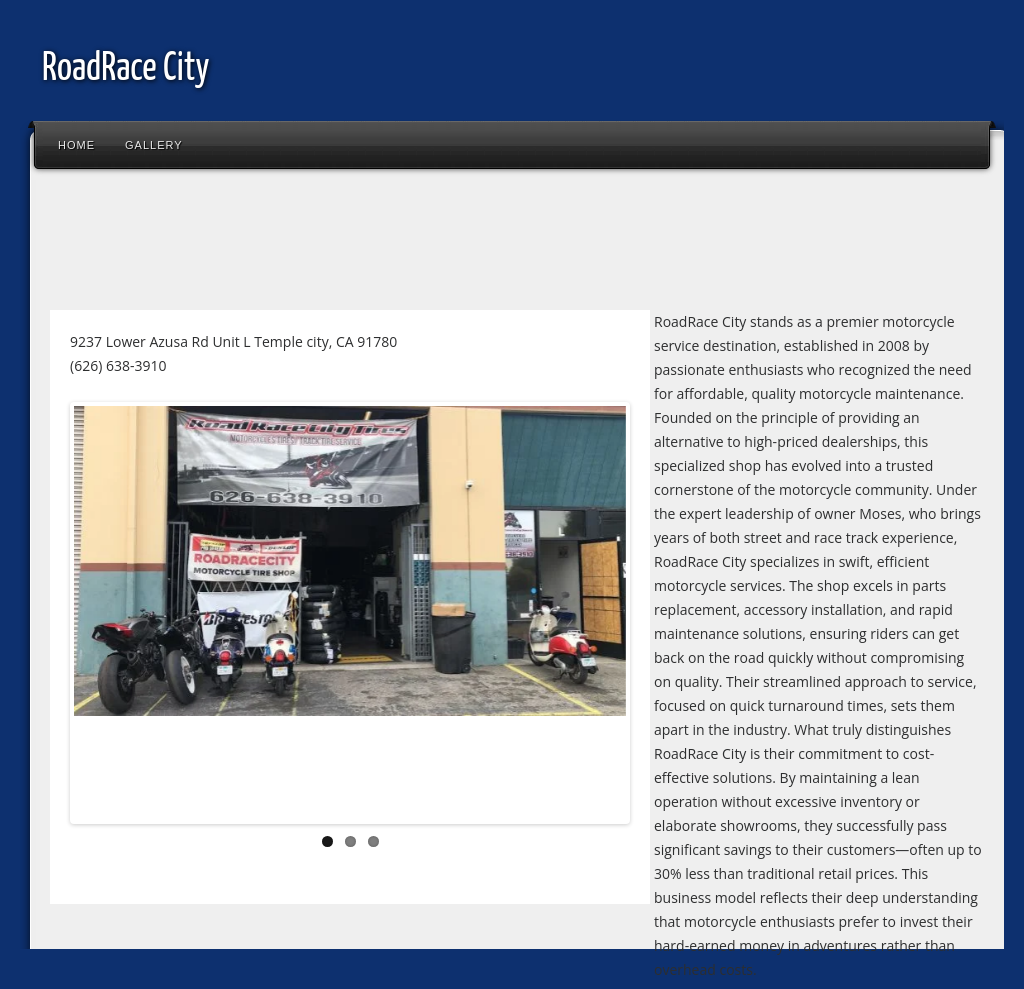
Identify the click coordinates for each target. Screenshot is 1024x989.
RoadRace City (126, 69)
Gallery (154, 145)
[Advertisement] (404, 244)
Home (76, 145)
